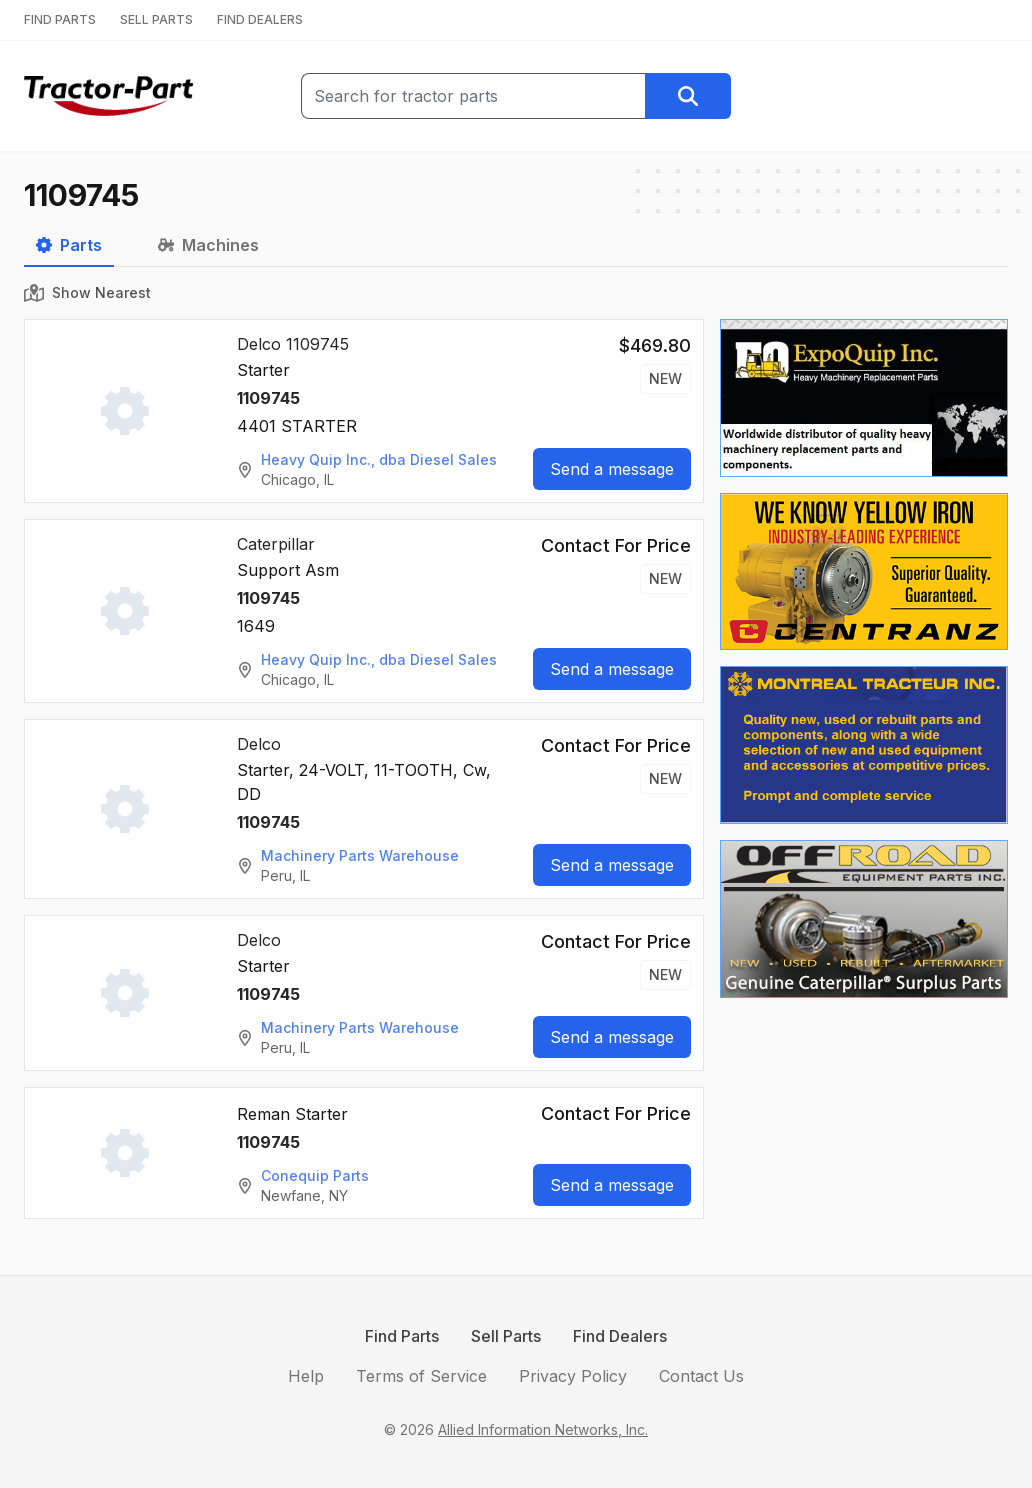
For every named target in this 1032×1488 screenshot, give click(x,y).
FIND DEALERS (260, 19)
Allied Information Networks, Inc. (543, 1429)
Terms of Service (421, 1376)
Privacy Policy (573, 1376)
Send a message (612, 469)
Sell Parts (506, 1336)
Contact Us (701, 1376)
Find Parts (402, 1336)
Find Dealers (620, 1336)
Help (306, 1376)
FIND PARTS (60, 19)
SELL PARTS (156, 19)
